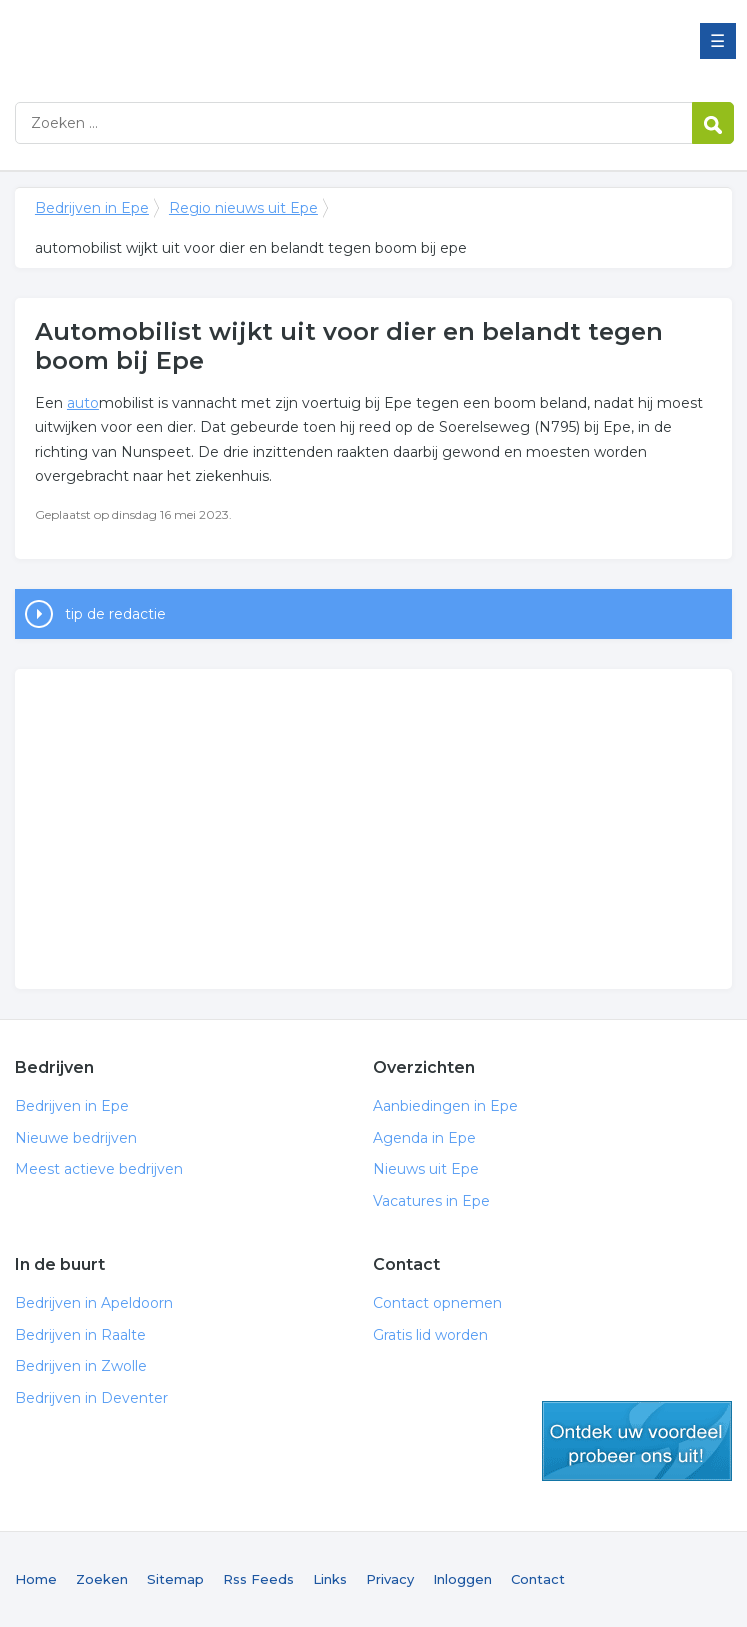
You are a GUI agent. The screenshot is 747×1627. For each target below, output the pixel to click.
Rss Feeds (258, 1579)
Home (36, 1579)
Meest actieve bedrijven (99, 1169)
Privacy (390, 1579)
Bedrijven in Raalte (80, 1335)
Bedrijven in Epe (265, 42)
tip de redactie (115, 614)
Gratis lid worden (430, 1335)
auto (83, 403)
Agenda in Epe (424, 1138)
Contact (538, 1579)
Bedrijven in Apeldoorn (94, 1303)
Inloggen (462, 1579)
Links (330, 1579)
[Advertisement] (373, 829)
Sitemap (175, 1579)
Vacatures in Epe (431, 1201)
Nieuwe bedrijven (76, 1138)
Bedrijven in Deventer (91, 1398)
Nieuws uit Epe (426, 1169)
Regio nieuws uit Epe (243, 208)
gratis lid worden (637, 1441)
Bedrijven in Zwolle (81, 1366)
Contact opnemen (437, 1303)
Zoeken (102, 1579)
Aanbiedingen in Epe (445, 1106)
